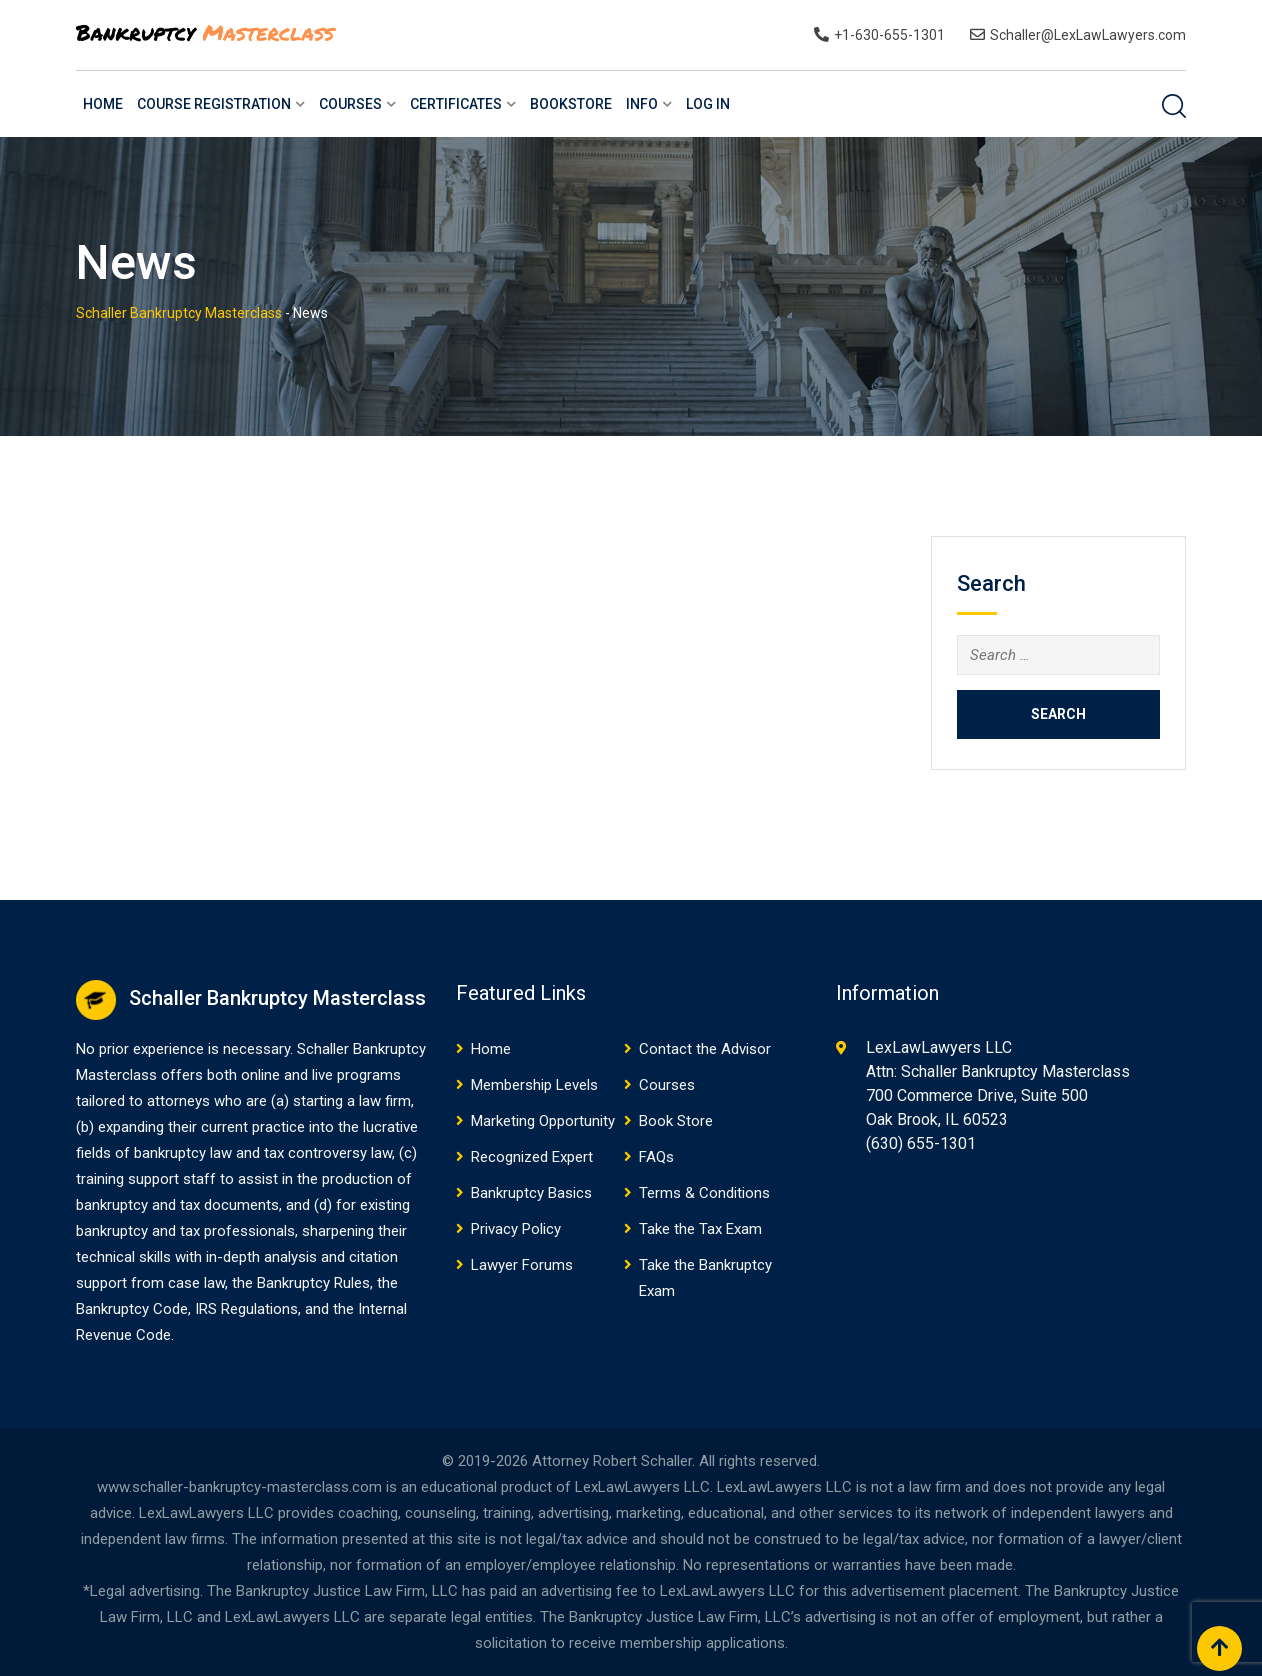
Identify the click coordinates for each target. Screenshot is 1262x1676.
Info (642, 104)
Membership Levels (534, 1085)
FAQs (656, 1157)
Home (103, 104)
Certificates (456, 104)
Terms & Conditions (704, 1193)
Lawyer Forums (522, 1265)
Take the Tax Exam (700, 1229)
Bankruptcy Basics (531, 1193)
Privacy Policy (516, 1229)
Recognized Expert (532, 1157)
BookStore (571, 104)
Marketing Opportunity (543, 1121)
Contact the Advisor (705, 1049)
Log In (708, 104)
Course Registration (214, 104)
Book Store (676, 1121)
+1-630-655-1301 (889, 35)
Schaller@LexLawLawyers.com (1088, 35)
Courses (350, 104)
